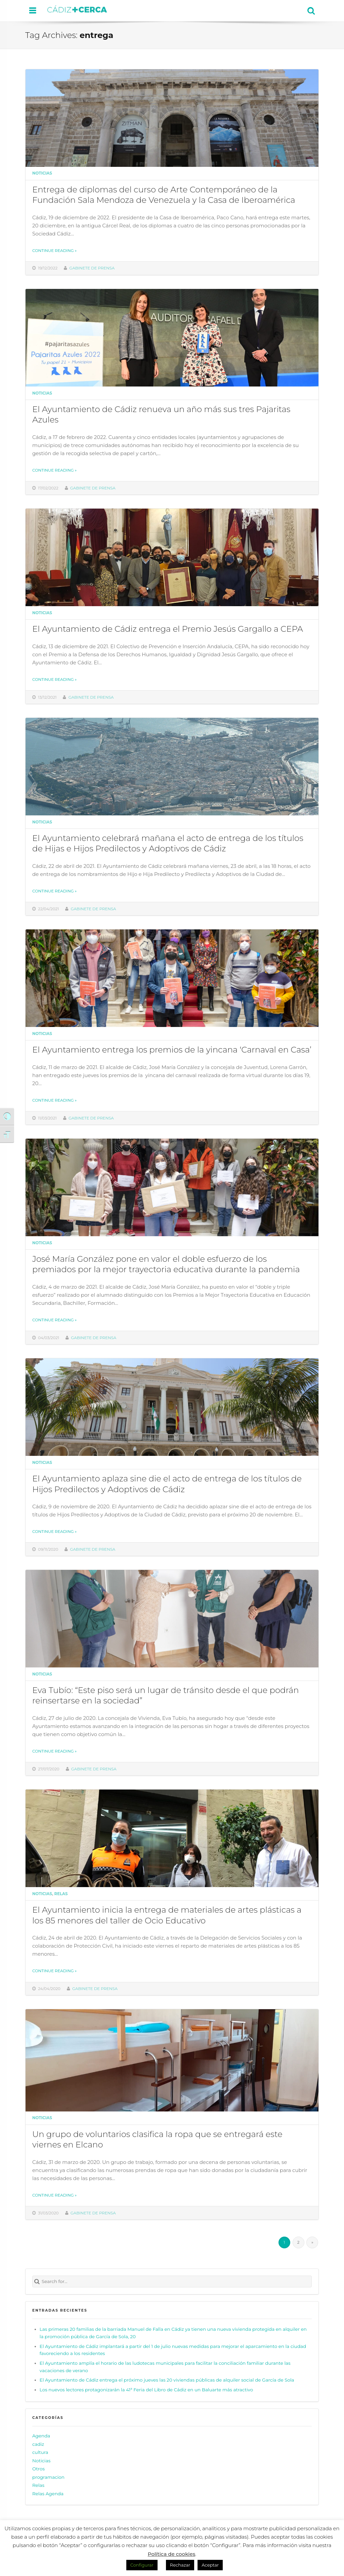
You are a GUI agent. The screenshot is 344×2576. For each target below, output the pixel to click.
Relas (61, 1893)
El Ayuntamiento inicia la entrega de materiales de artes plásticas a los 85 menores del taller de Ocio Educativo (166, 1915)
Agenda (41, 2435)
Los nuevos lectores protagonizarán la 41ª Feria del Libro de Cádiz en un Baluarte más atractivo (146, 2389)
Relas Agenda (47, 2493)
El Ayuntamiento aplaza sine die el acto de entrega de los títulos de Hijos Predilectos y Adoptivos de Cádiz (167, 1483)
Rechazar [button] (180, 2565)
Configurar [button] (142, 2565)
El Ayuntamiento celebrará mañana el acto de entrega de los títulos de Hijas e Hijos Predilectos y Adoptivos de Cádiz (167, 843)
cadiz (38, 2444)
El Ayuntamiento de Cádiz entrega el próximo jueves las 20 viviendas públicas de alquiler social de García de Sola (167, 2380)
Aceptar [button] (210, 2565)
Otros (38, 2468)
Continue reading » (54, 250)
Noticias (42, 173)
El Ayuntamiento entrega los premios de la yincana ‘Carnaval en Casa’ (171, 1049)
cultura (40, 2452)
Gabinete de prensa (92, 268)
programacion (48, 2477)
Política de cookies (172, 2554)
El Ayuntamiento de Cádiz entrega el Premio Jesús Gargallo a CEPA (167, 629)
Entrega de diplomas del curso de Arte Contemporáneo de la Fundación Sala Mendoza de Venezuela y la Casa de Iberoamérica (163, 194)
